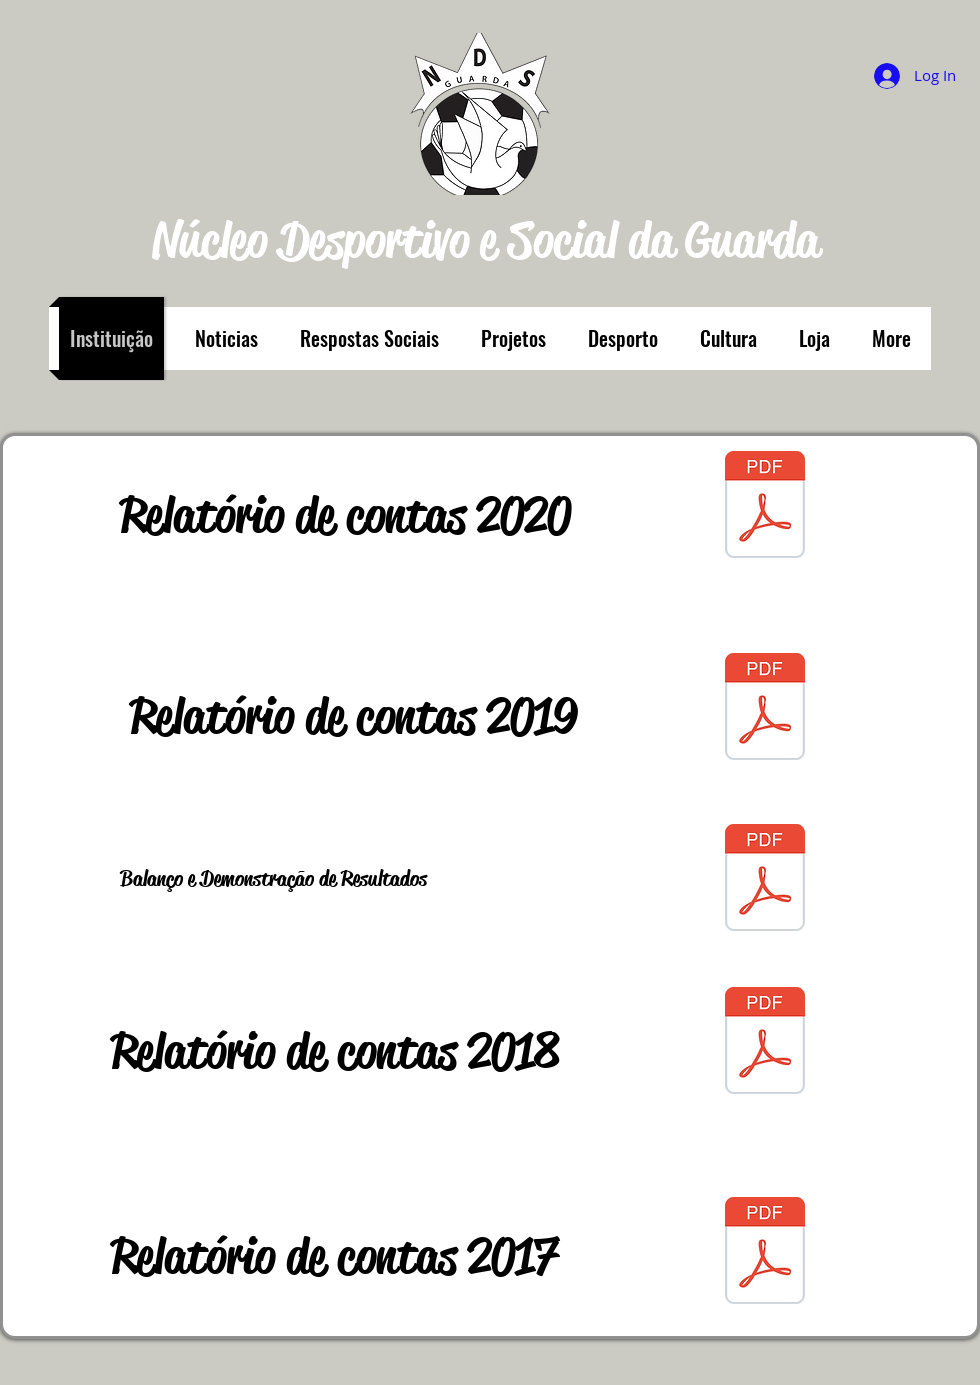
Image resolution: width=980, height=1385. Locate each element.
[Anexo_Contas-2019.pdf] (765, 709)
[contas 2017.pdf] (765, 1253)
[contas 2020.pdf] (765, 507)
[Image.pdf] (765, 880)
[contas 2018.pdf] (765, 1043)
